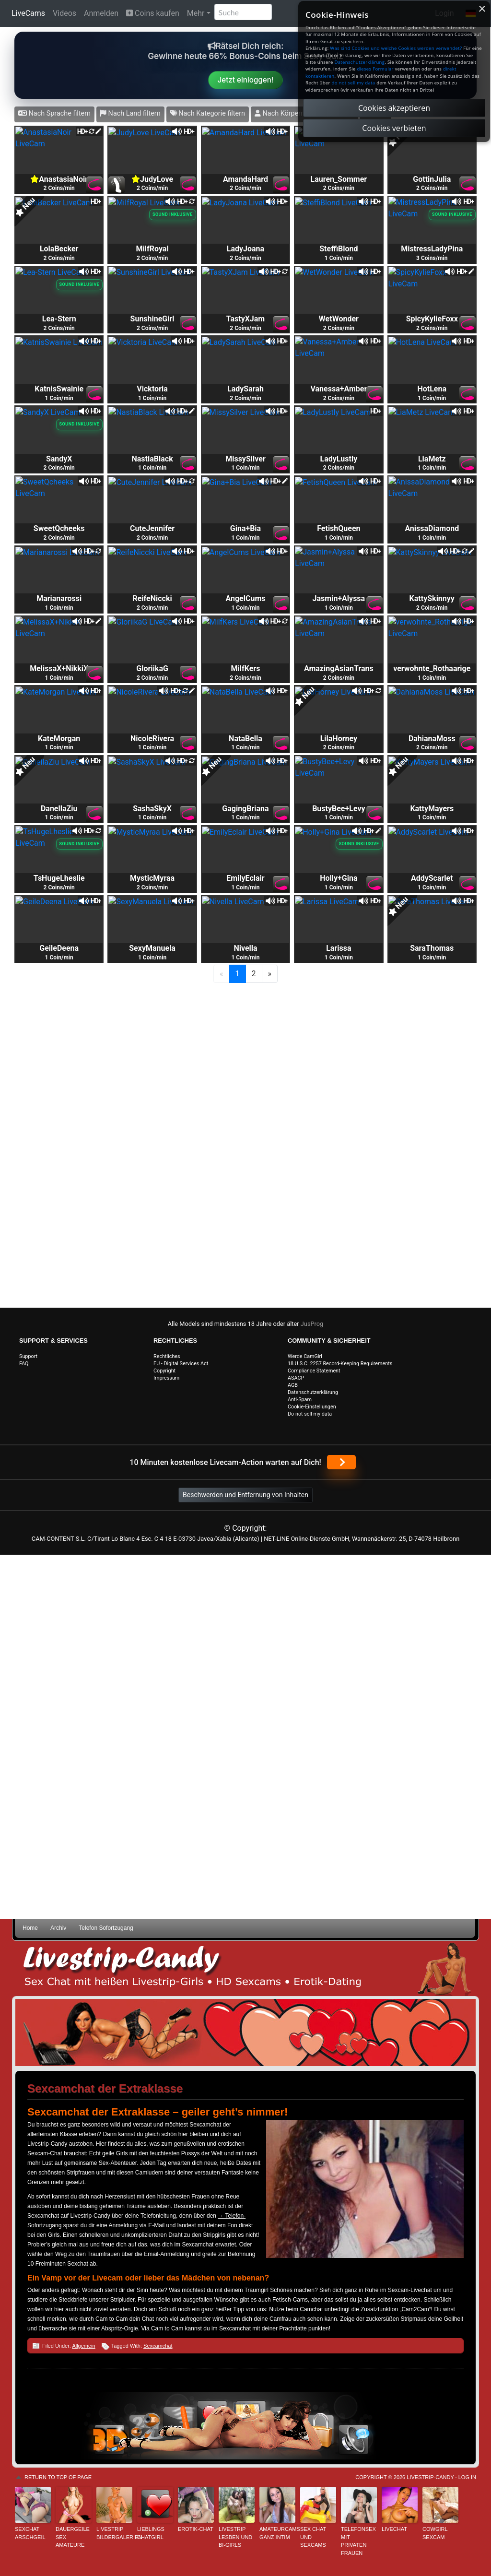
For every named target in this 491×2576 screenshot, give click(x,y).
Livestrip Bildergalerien (114, 2533)
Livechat (394, 2529)
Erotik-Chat (195, 2529)
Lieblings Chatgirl (150, 2533)
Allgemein (83, 2346)
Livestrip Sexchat (245, 1968)
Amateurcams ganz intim (277, 2533)
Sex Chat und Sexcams (313, 2537)
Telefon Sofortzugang (106, 1928)
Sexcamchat (158, 2346)
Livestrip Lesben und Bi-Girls (235, 2537)
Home (30, 1928)
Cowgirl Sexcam (434, 2533)
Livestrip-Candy (430, 2477)
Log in (467, 2477)
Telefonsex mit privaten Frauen (358, 2541)
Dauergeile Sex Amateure (73, 2537)
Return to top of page (58, 2477)
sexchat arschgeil (30, 2533)
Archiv (58, 1928)
